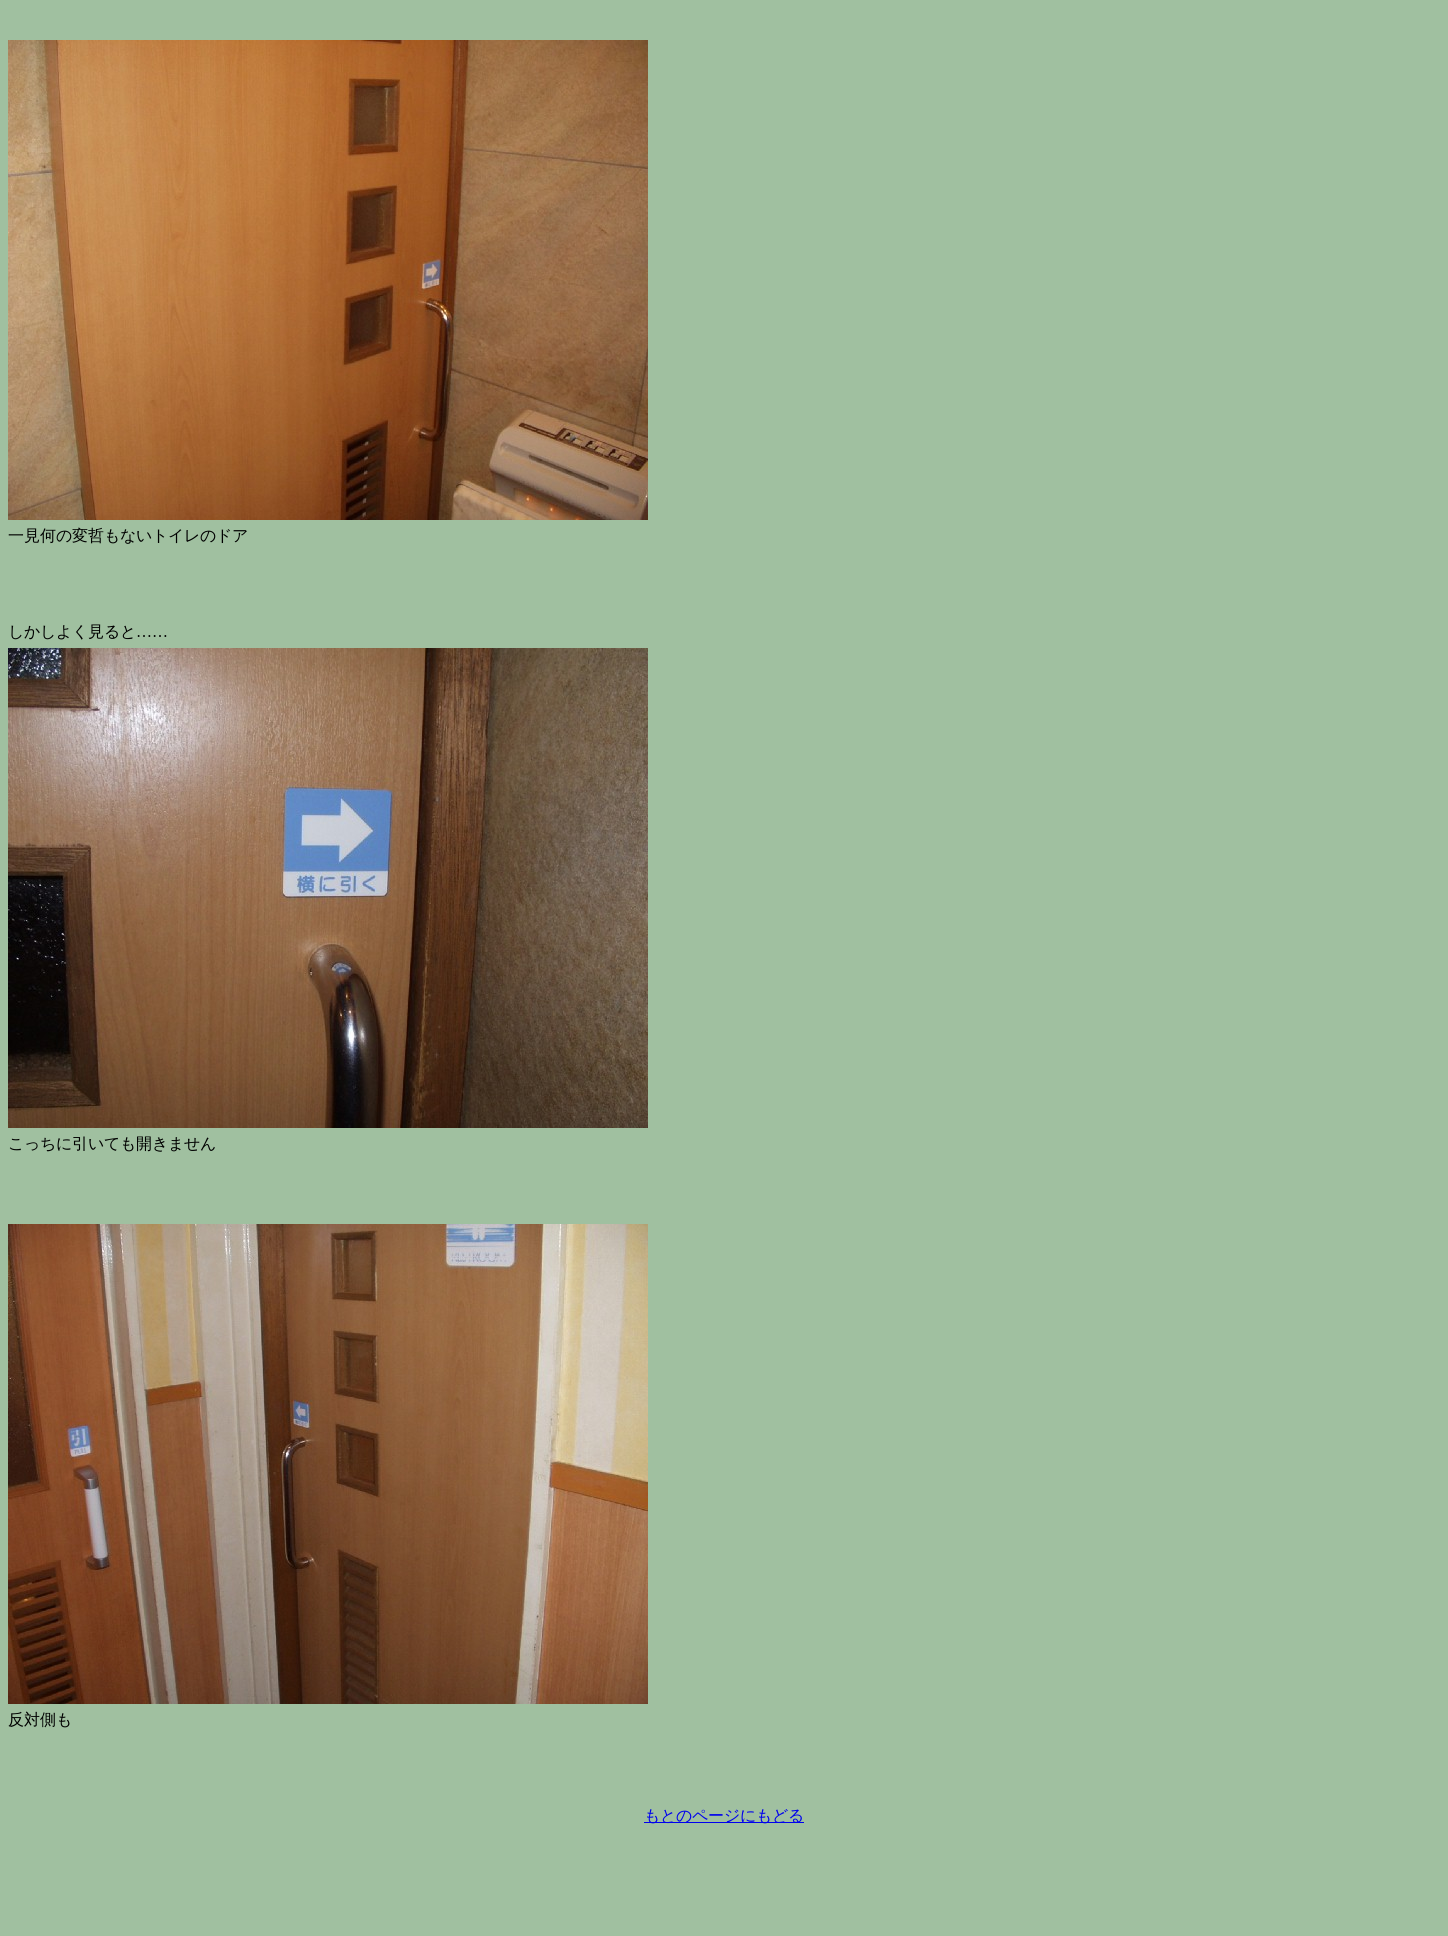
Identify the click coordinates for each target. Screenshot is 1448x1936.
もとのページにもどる (724, 1815)
